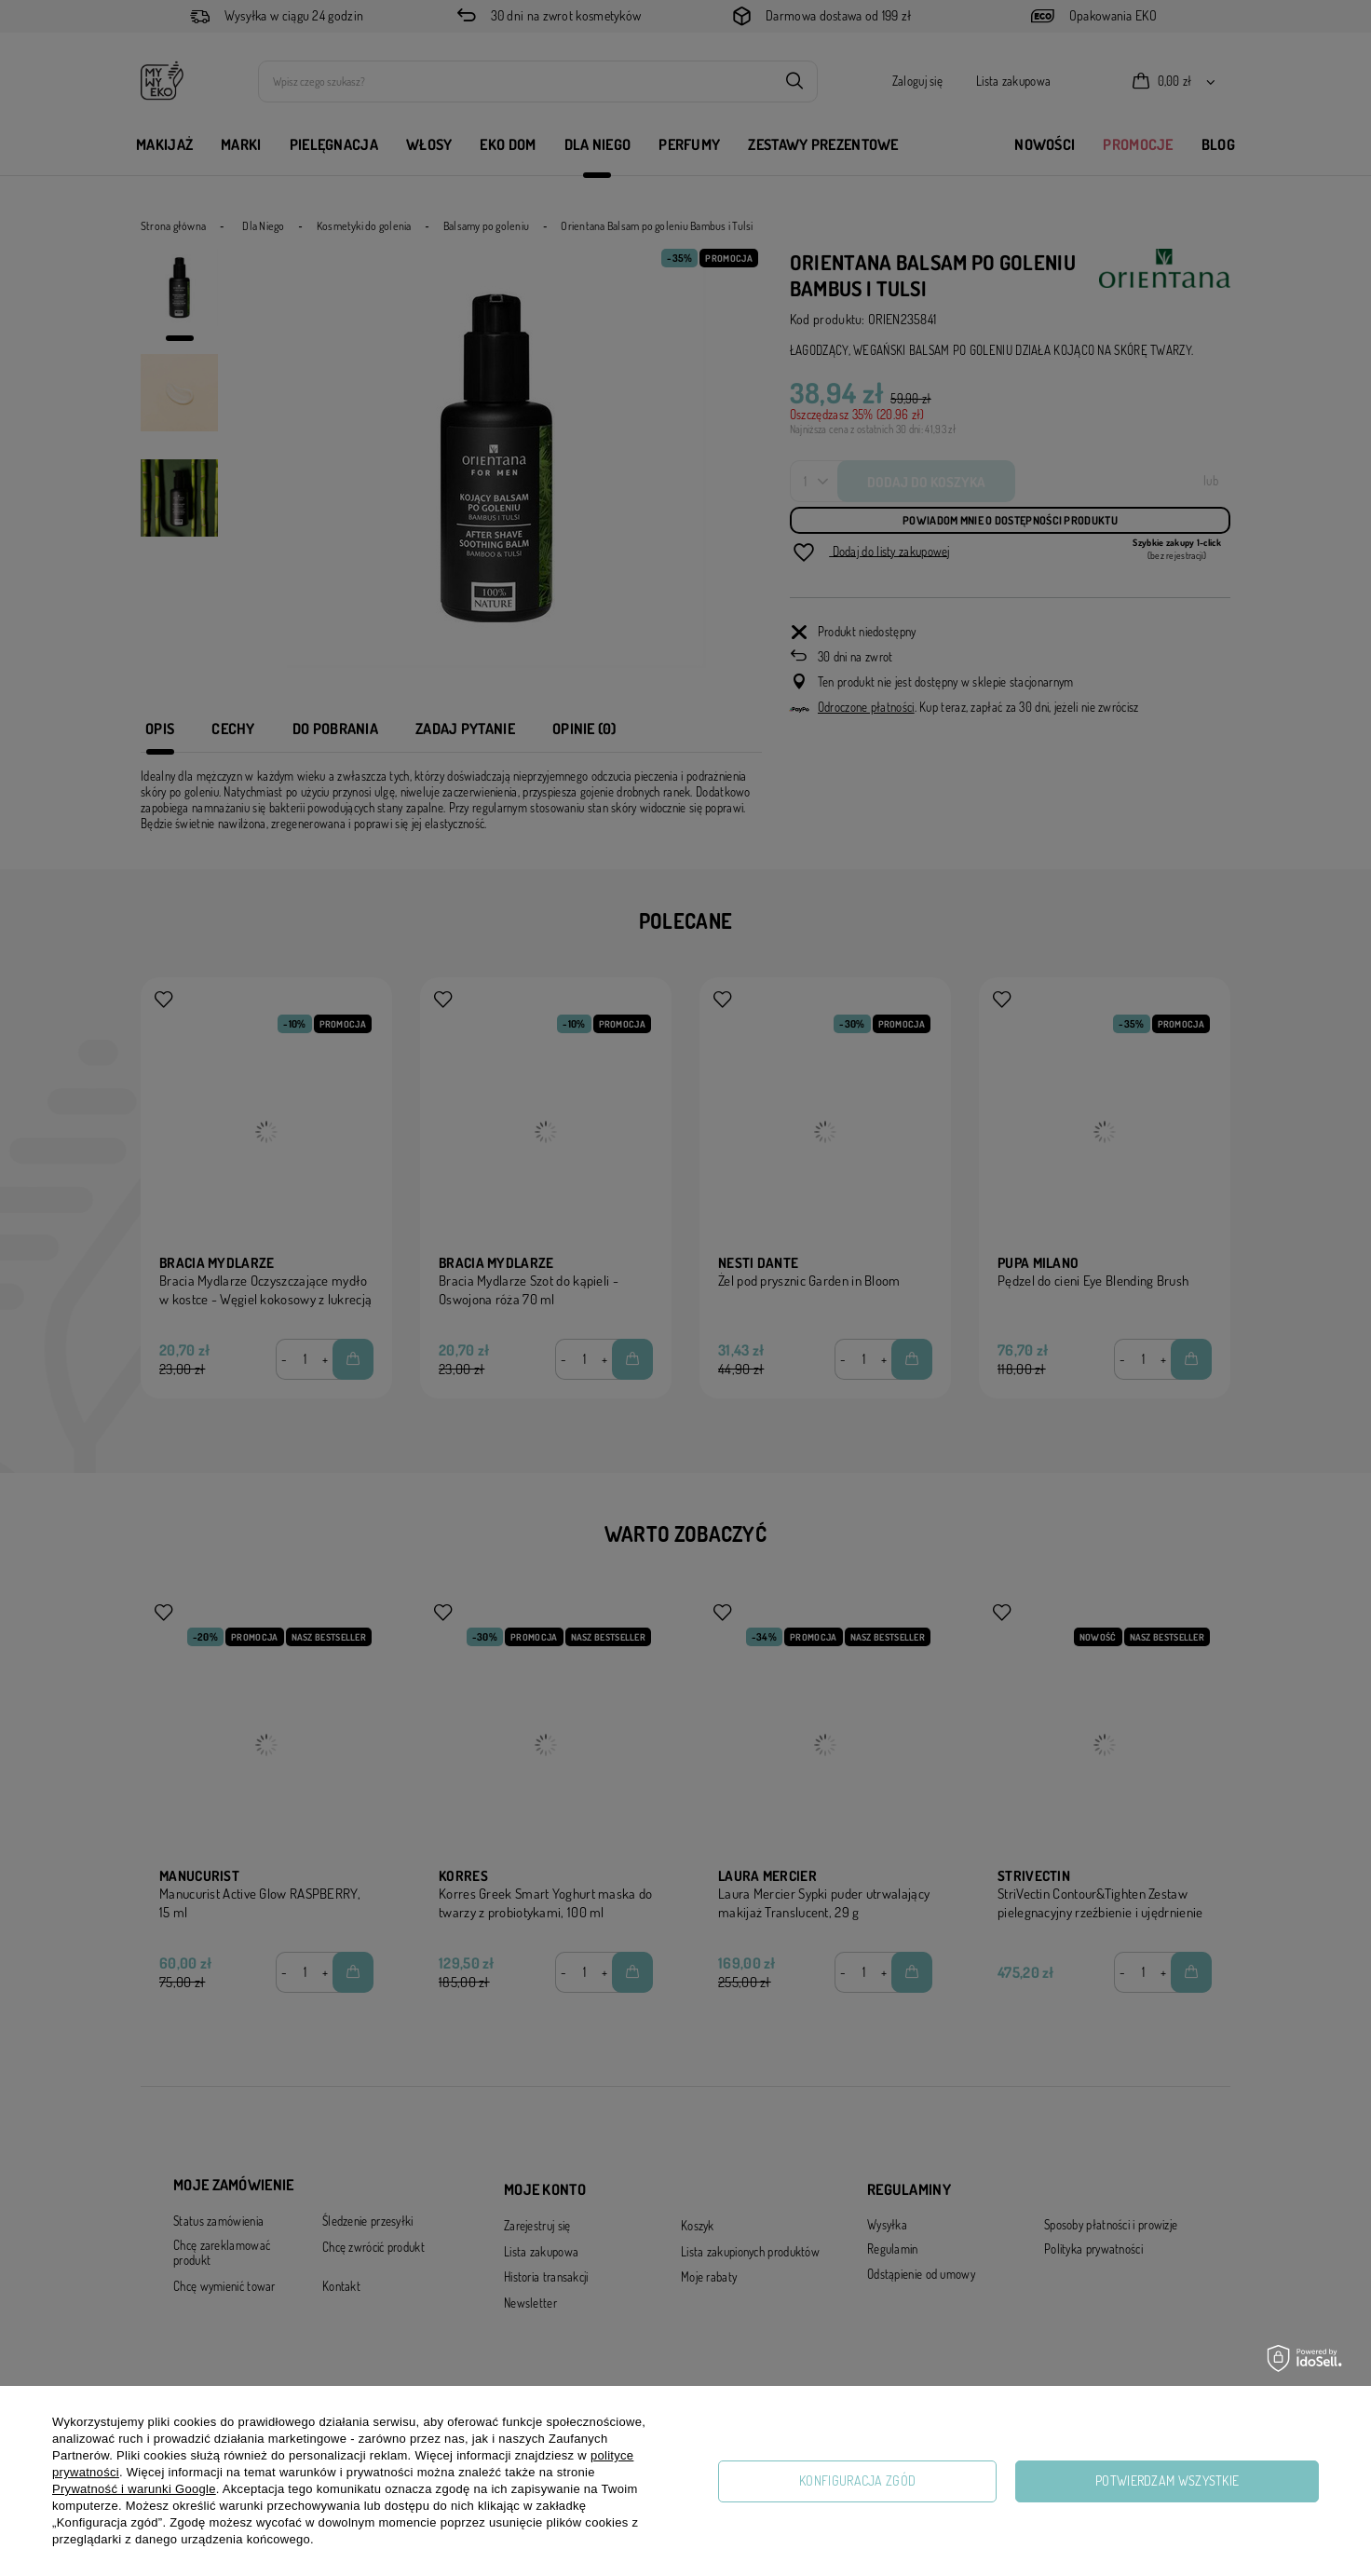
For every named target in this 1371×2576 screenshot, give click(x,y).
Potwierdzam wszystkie (1167, 2480)
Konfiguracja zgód (857, 2480)
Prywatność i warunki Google (134, 2489)
